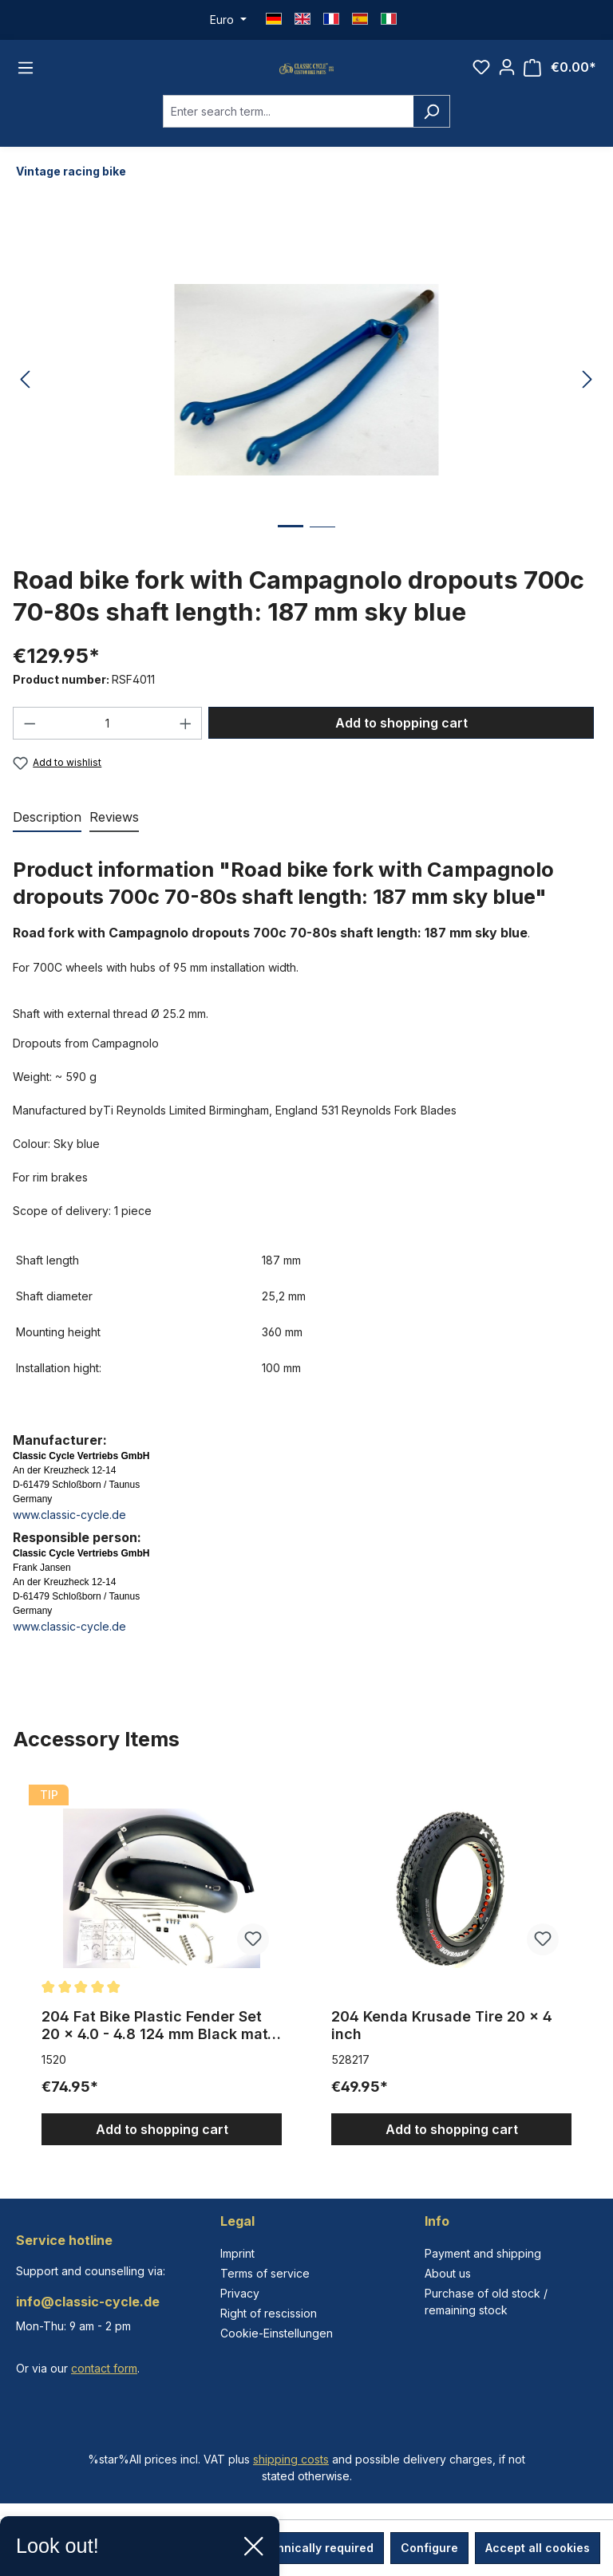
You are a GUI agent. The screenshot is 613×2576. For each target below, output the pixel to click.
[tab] (47, 841)
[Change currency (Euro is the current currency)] (228, 20)
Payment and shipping (483, 2253)
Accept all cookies (537, 2547)
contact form (104, 2368)
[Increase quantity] (186, 746)
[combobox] (288, 134)
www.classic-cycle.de (69, 1538)
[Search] (431, 134)
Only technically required (302, 2547)
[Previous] (25, 403)
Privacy (239, 2293)
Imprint (237, 2253)
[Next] (587, 403)
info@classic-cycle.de (88, 2302)
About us (448, 2273)
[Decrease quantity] (29, 746)
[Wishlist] (481, 79)
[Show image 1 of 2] (290, 561)
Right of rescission (268, 2313)
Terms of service (265, 2273)
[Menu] (25, 79)
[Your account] (506, 79)
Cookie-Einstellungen (276, 2333)
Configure (429, 2547)
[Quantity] (107, 746)
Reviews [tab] (114, 841)
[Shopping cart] (560, 79)
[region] (306, 1986)
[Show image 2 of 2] (322, 562)
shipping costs (291, 2459)
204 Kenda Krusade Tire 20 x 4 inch (441, 2049)
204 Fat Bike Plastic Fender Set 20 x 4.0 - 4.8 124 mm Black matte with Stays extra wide (162, 2049)
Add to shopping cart (401, 746)
